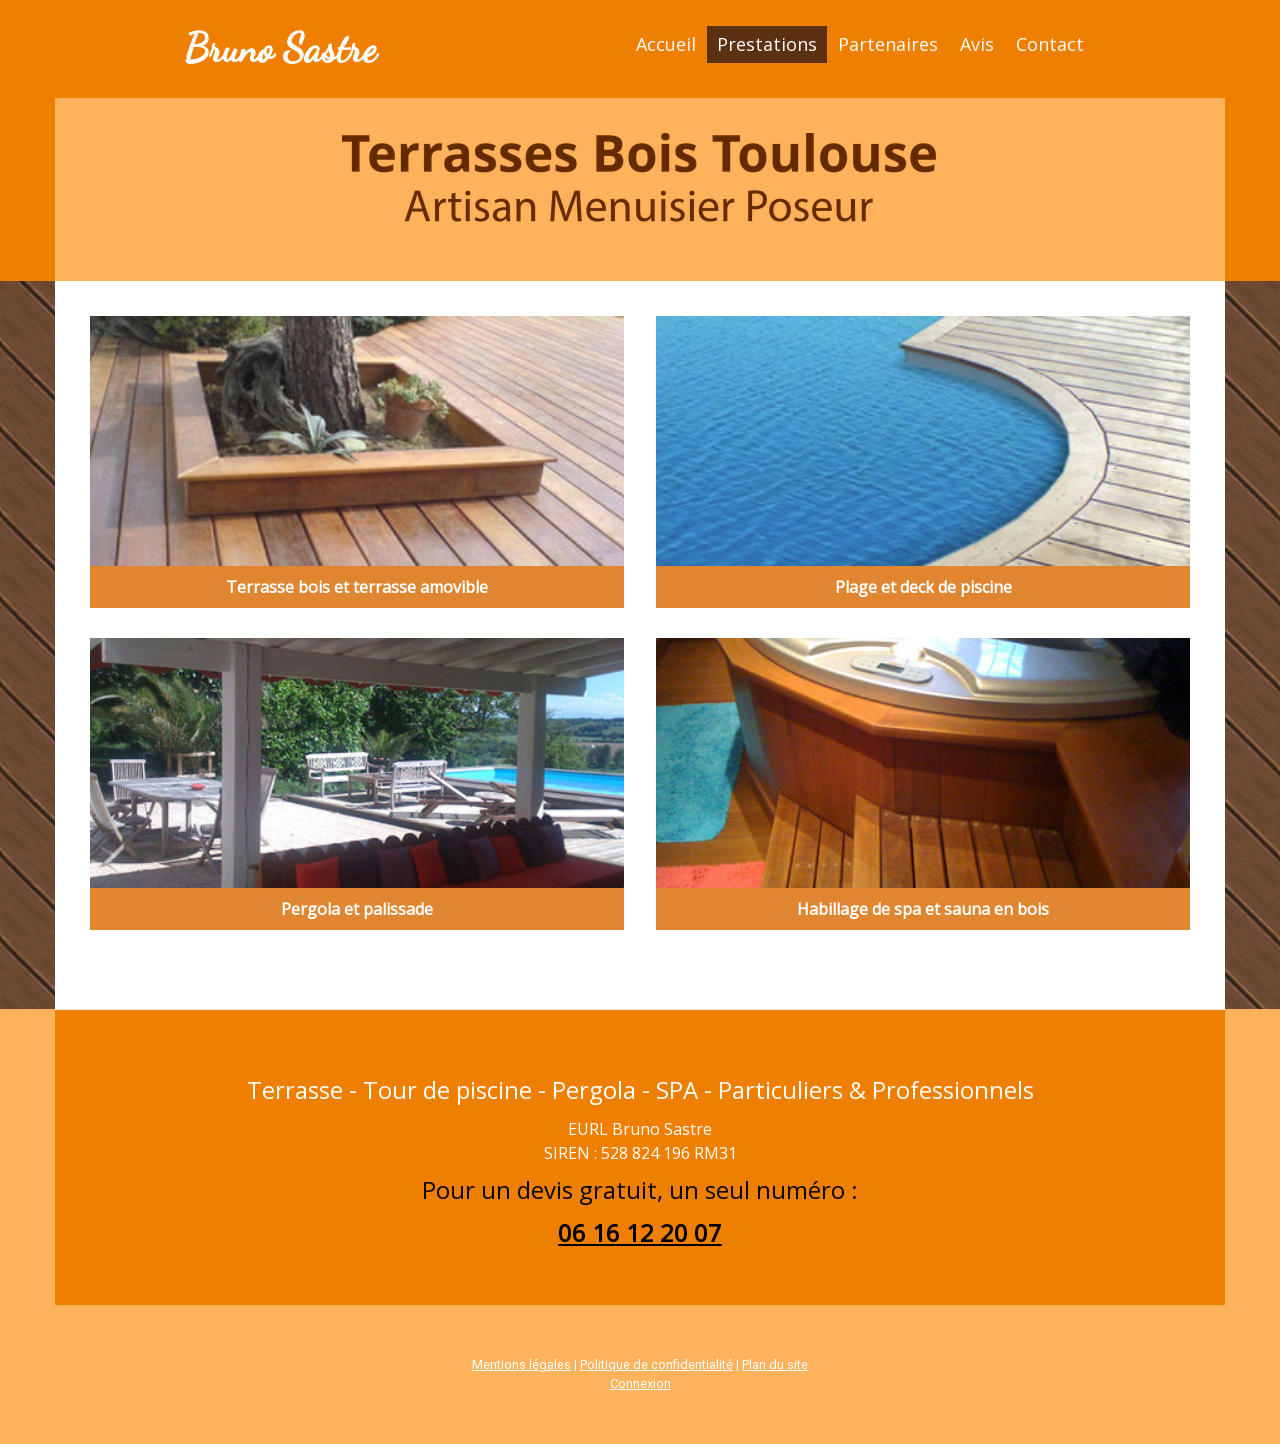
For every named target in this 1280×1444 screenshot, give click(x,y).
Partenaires (888, 44)
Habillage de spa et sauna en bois (923, 909)
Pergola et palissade (357, 909)
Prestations (767, 44)
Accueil (666, 44)
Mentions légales (521, 1364)
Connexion (640, 1383)
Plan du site (775, 1364)
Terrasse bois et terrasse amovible (357, 587)
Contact (1050, 44)
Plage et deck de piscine (923, 587)
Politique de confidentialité (656, 1364)
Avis (977, 44)
